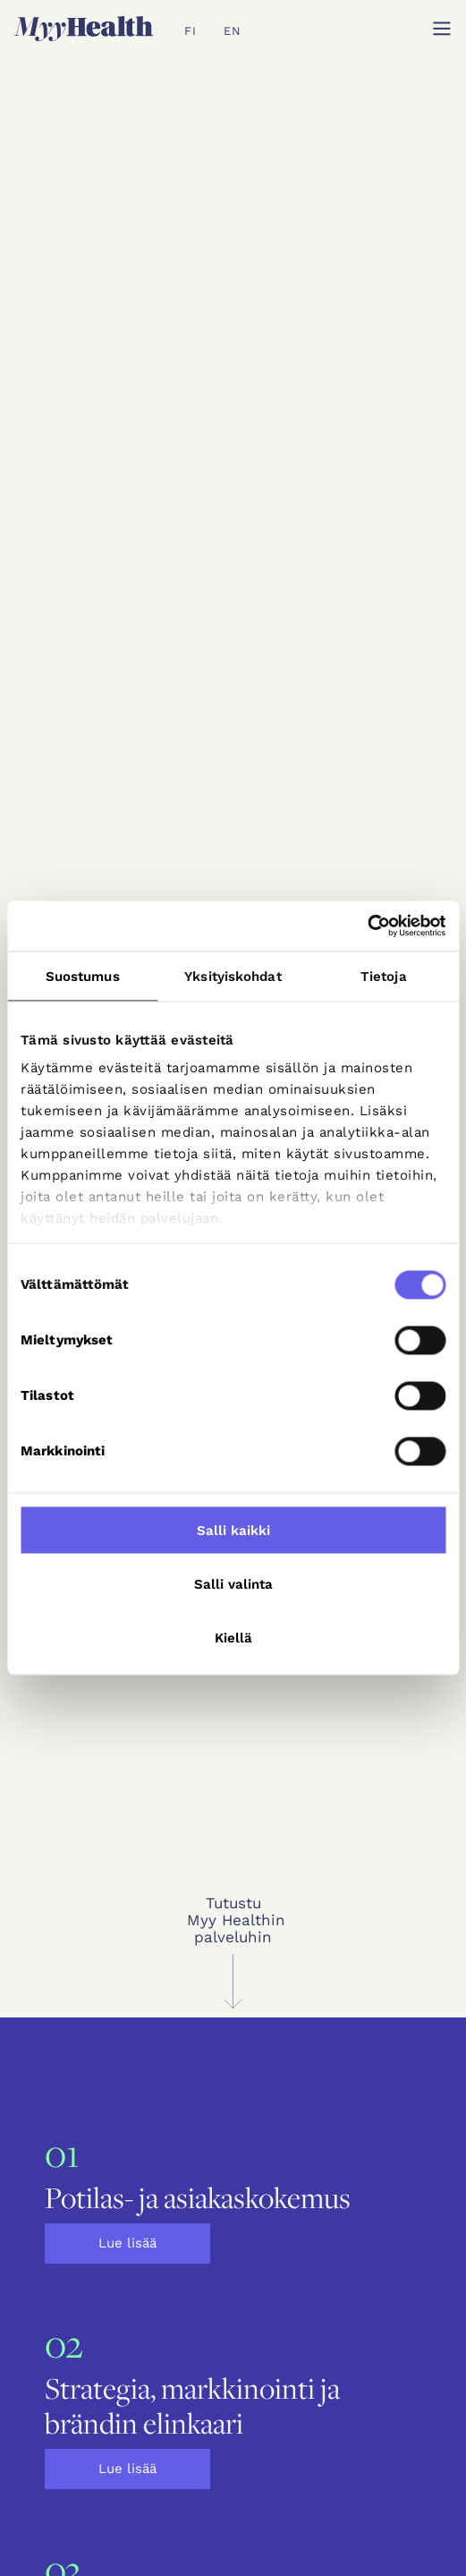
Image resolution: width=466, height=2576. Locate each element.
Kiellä (233, 1637)
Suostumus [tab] (83, 976)
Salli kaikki (233, 1530)
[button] (442, 28)
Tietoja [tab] (383, 976)
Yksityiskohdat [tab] (232, 976)
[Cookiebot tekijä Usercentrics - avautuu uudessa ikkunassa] (367, 926)
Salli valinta (233, 1583)
